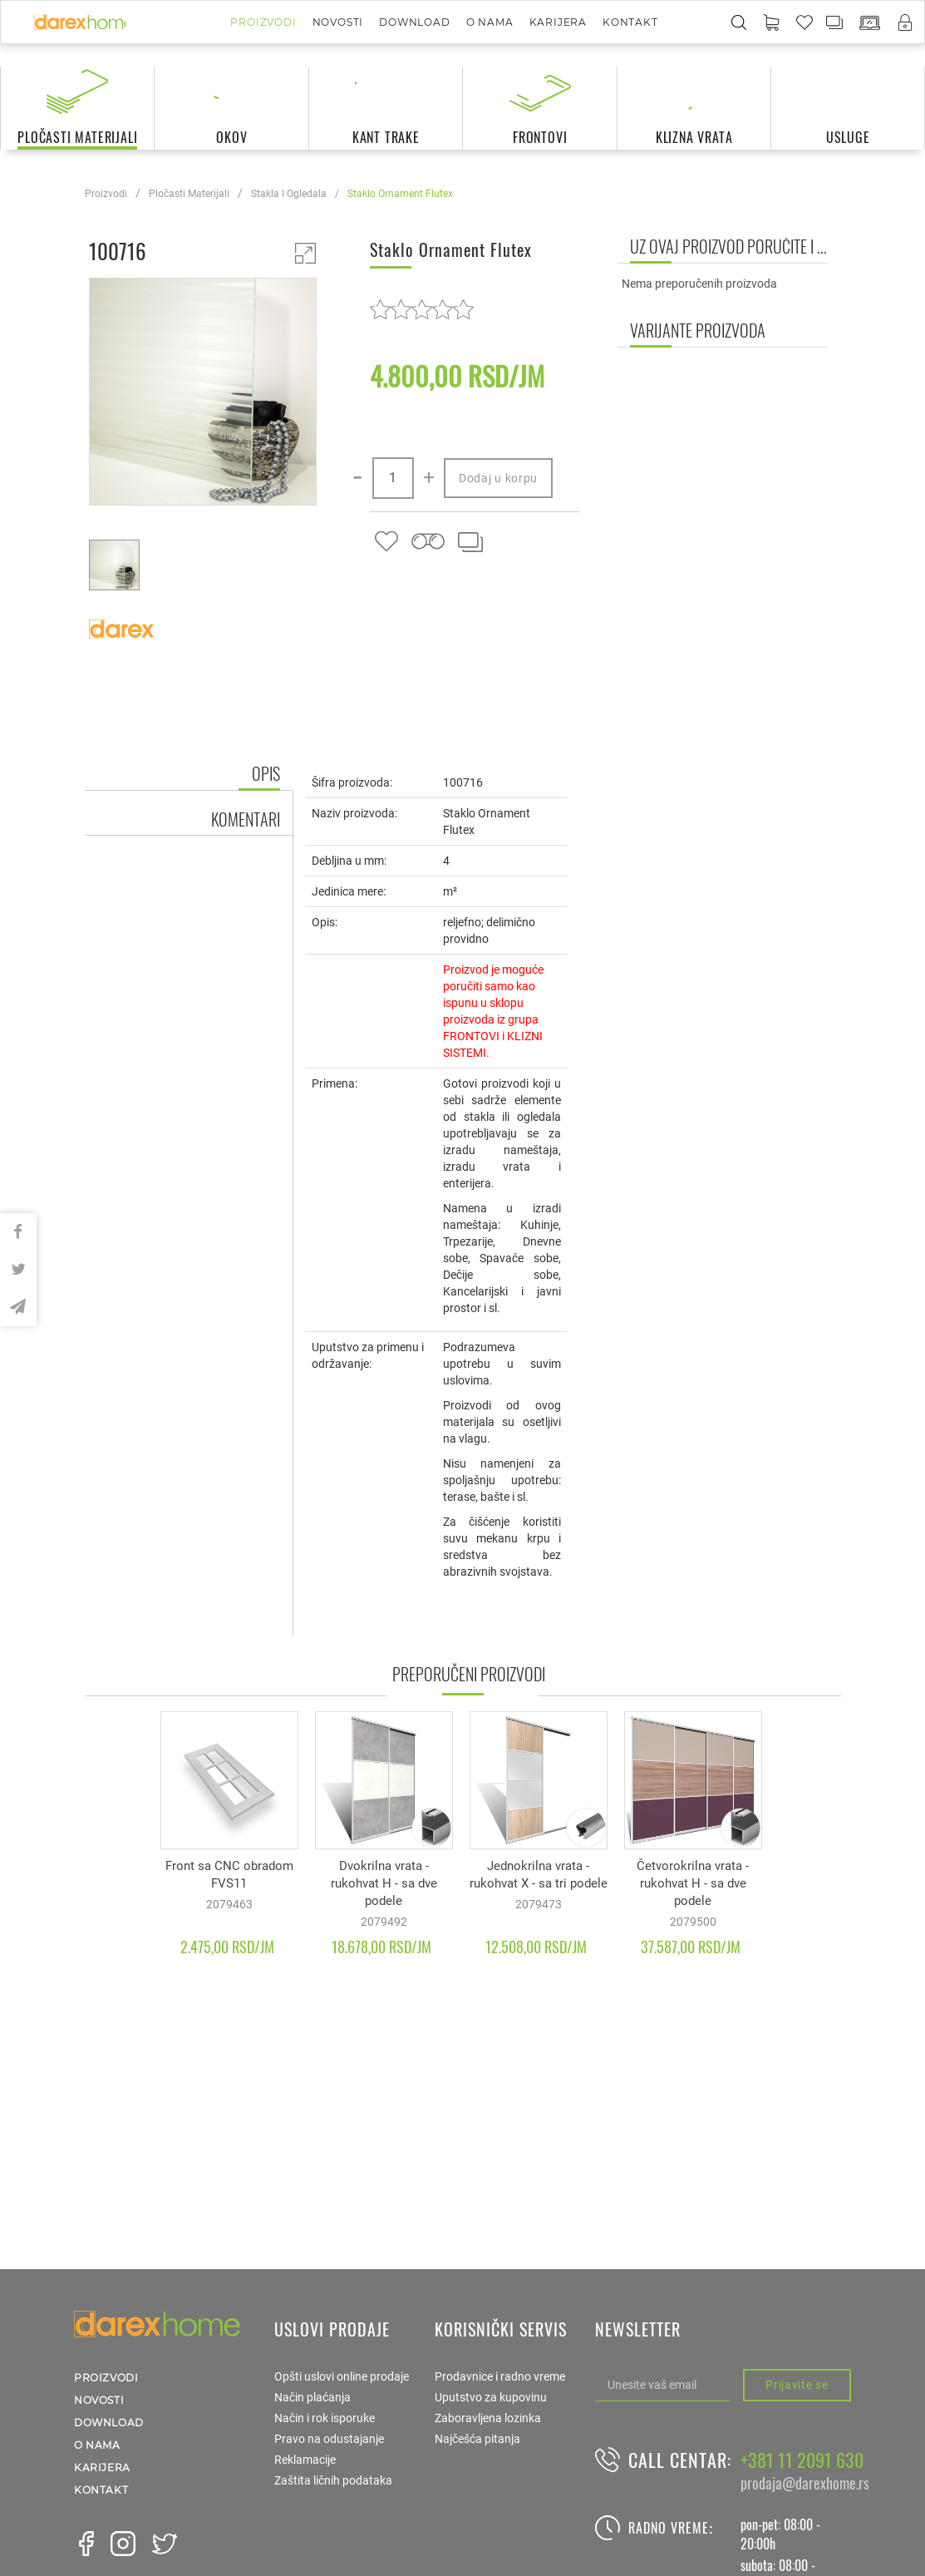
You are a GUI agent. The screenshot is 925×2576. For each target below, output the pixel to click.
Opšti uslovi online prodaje (341, 2376)
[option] (203, 394)
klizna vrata (694, 137)
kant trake (386, 137)
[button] (771, 23)
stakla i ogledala (289, 194)
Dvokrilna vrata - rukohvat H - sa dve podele (384, 1883)
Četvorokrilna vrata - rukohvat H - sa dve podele (693, 1883)
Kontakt (630, 22)
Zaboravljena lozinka (488, 2418)
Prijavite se (796, 2384)
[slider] (422, 309)
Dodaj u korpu (498, 478)
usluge (848, 137)
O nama (490, 22)
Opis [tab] (266, 773)
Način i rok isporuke (324, 2418)
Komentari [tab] (245, 819)
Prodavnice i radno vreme (500, 2376)
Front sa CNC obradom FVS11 (229, 1874)
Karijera (558, 22)
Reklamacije (305, 2459)
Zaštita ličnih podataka (333, 2480)
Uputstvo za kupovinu (491, 2397)
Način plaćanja (312, 2397)
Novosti (338, 22)
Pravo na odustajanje (329, 2438)
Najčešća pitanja (477, 2438)
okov (231, 137)
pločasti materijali (77, 137)
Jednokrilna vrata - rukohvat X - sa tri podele (539, 1874)
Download (414, 22)
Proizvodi (263, 22)
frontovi (540, 137)
